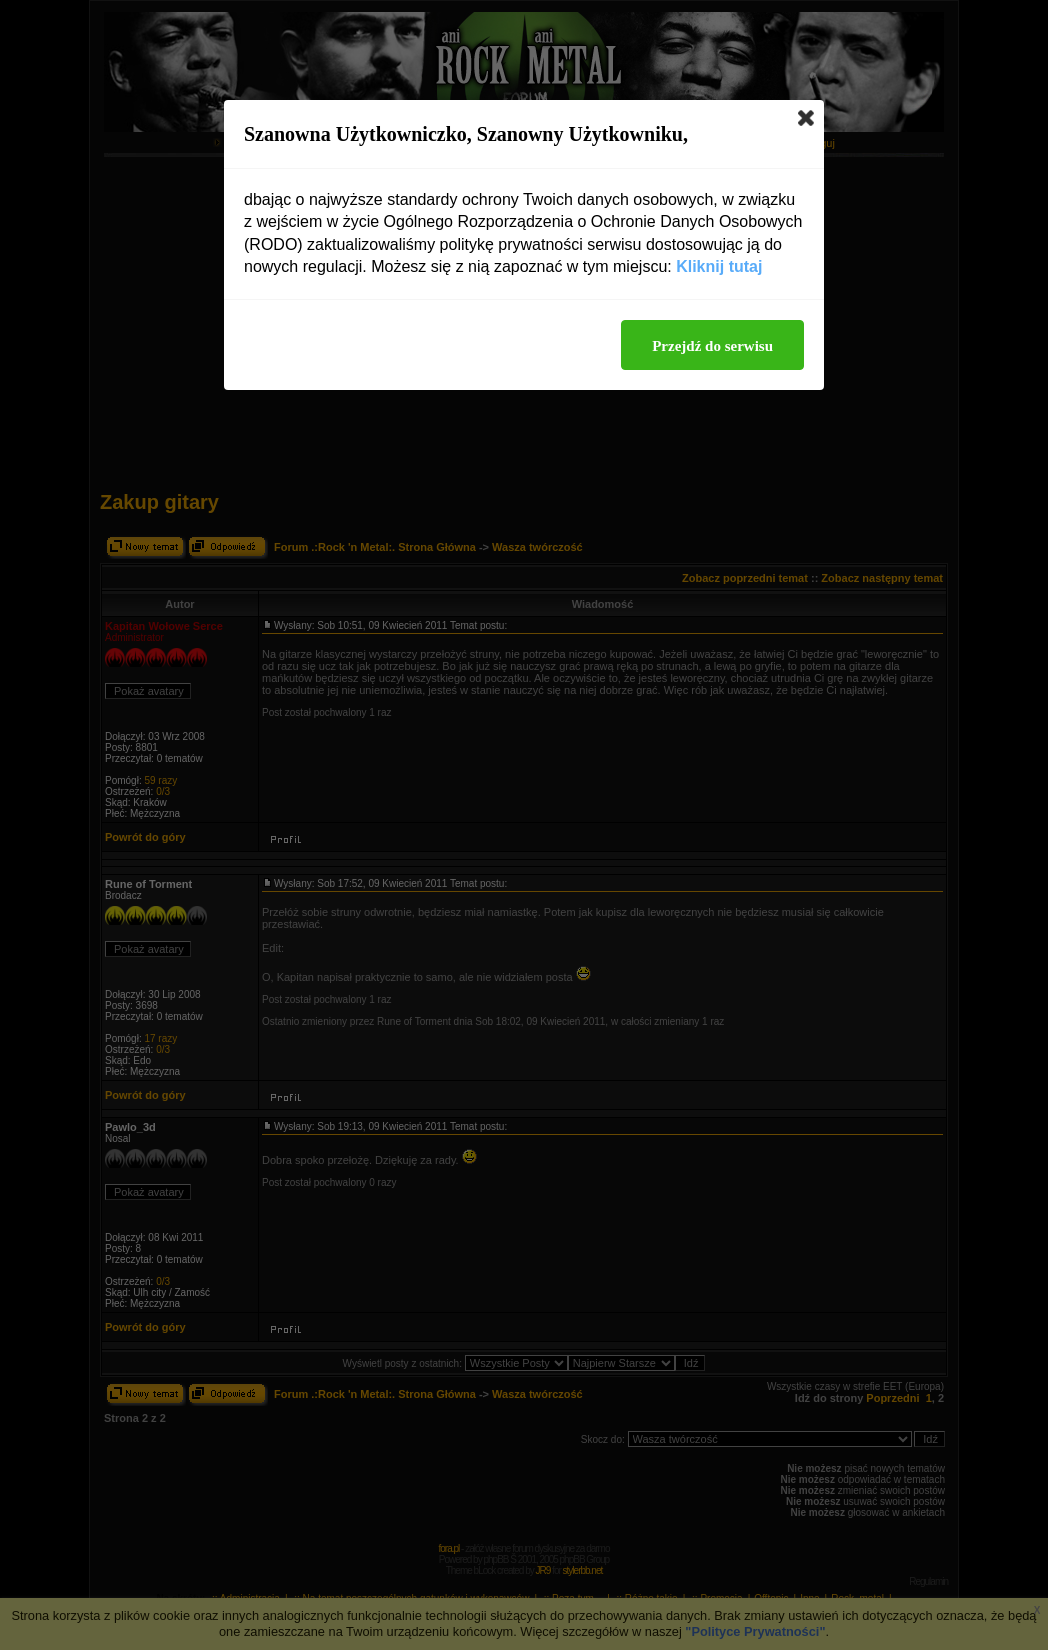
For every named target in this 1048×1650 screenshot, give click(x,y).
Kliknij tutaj (719, 266)
